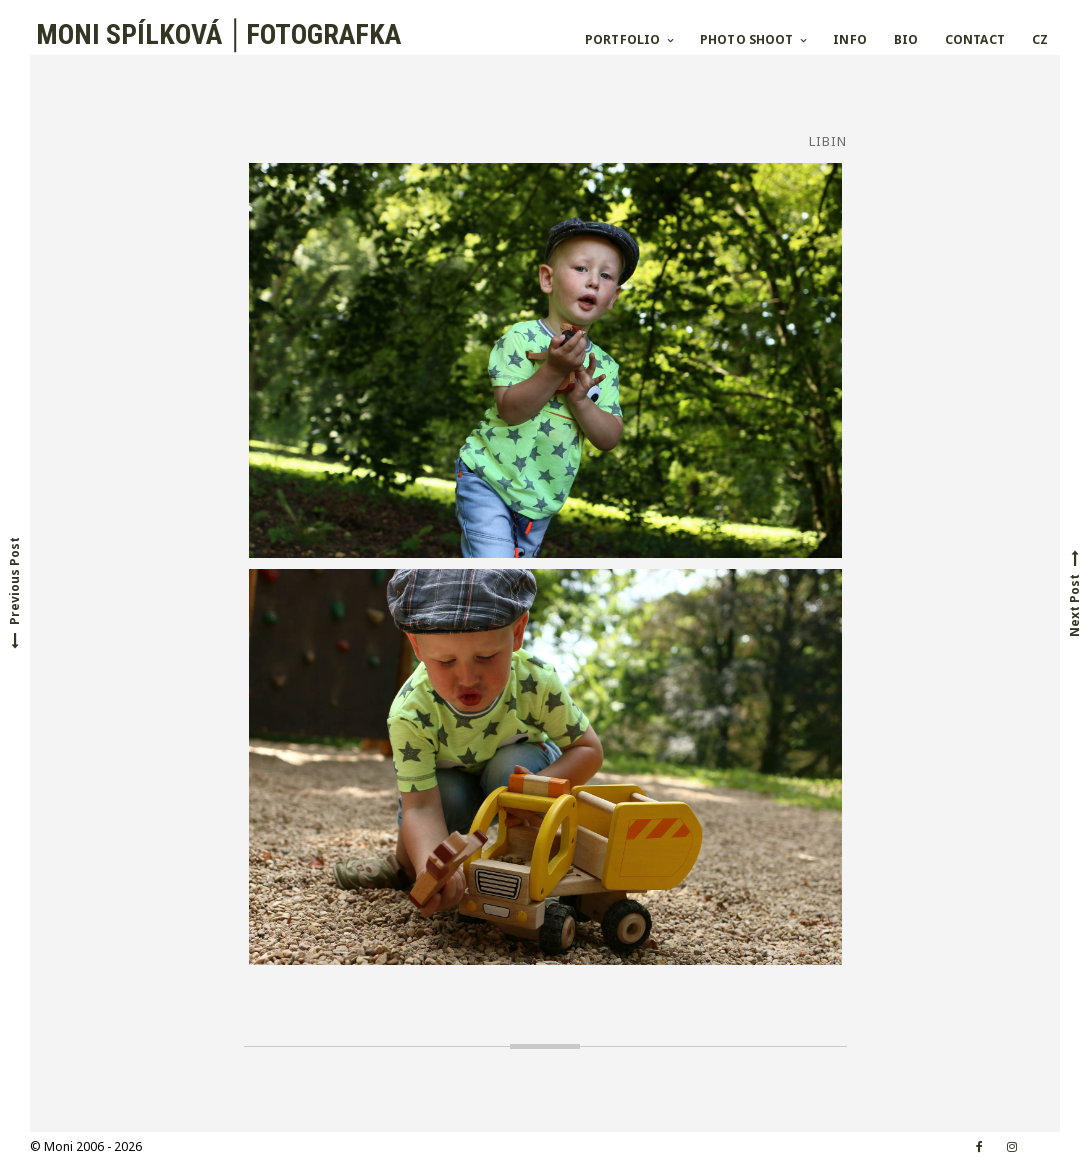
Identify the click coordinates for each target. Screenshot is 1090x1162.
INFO (849, 39)
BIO (906, 39)
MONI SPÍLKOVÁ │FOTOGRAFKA (215, 34)
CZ (1040, 39)
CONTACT (975, 39)
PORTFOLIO (622, 39)
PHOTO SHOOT (746, 39)
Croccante (298, 1146)
